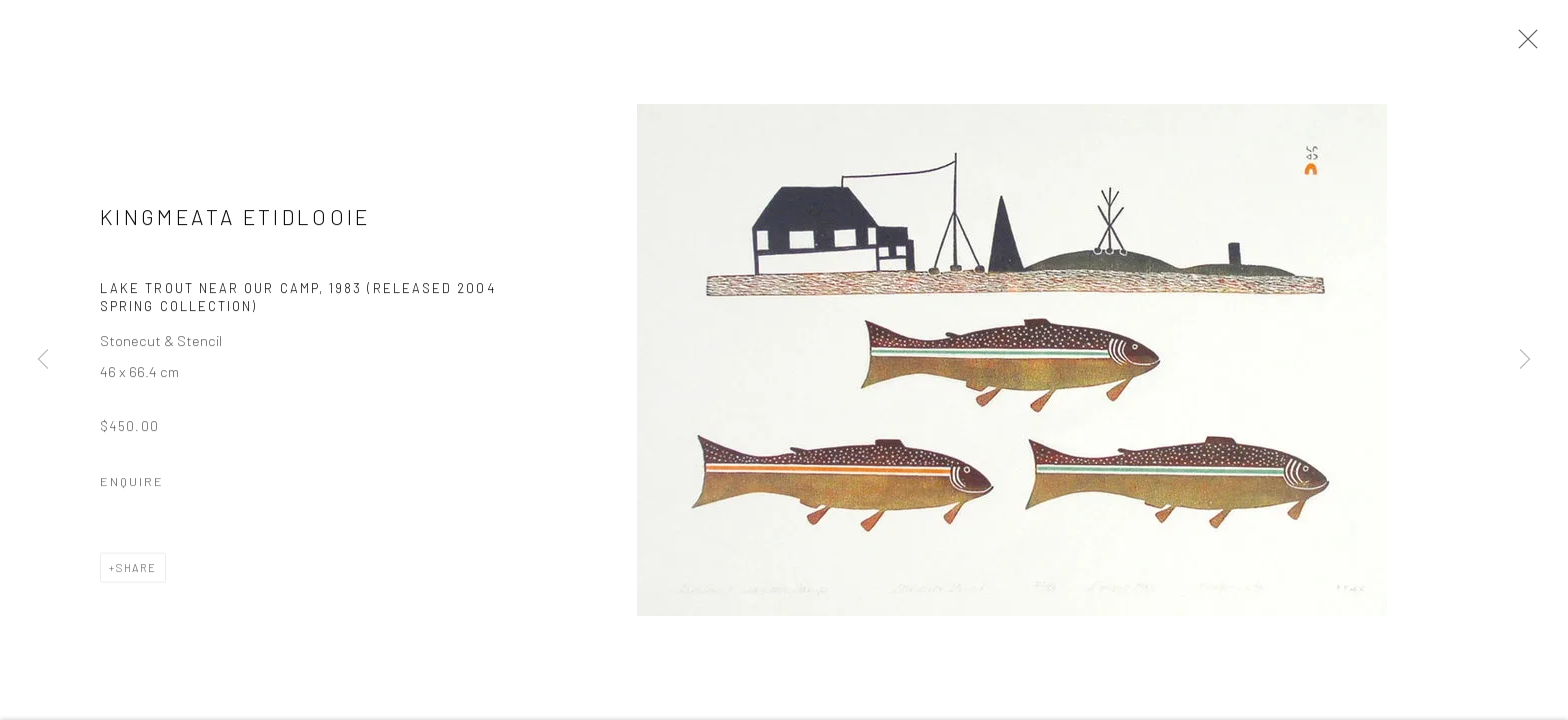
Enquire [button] (132, 483)
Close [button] (1523, 45)
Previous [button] (43, 360)
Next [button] (1525, 360)
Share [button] (136, 569)
